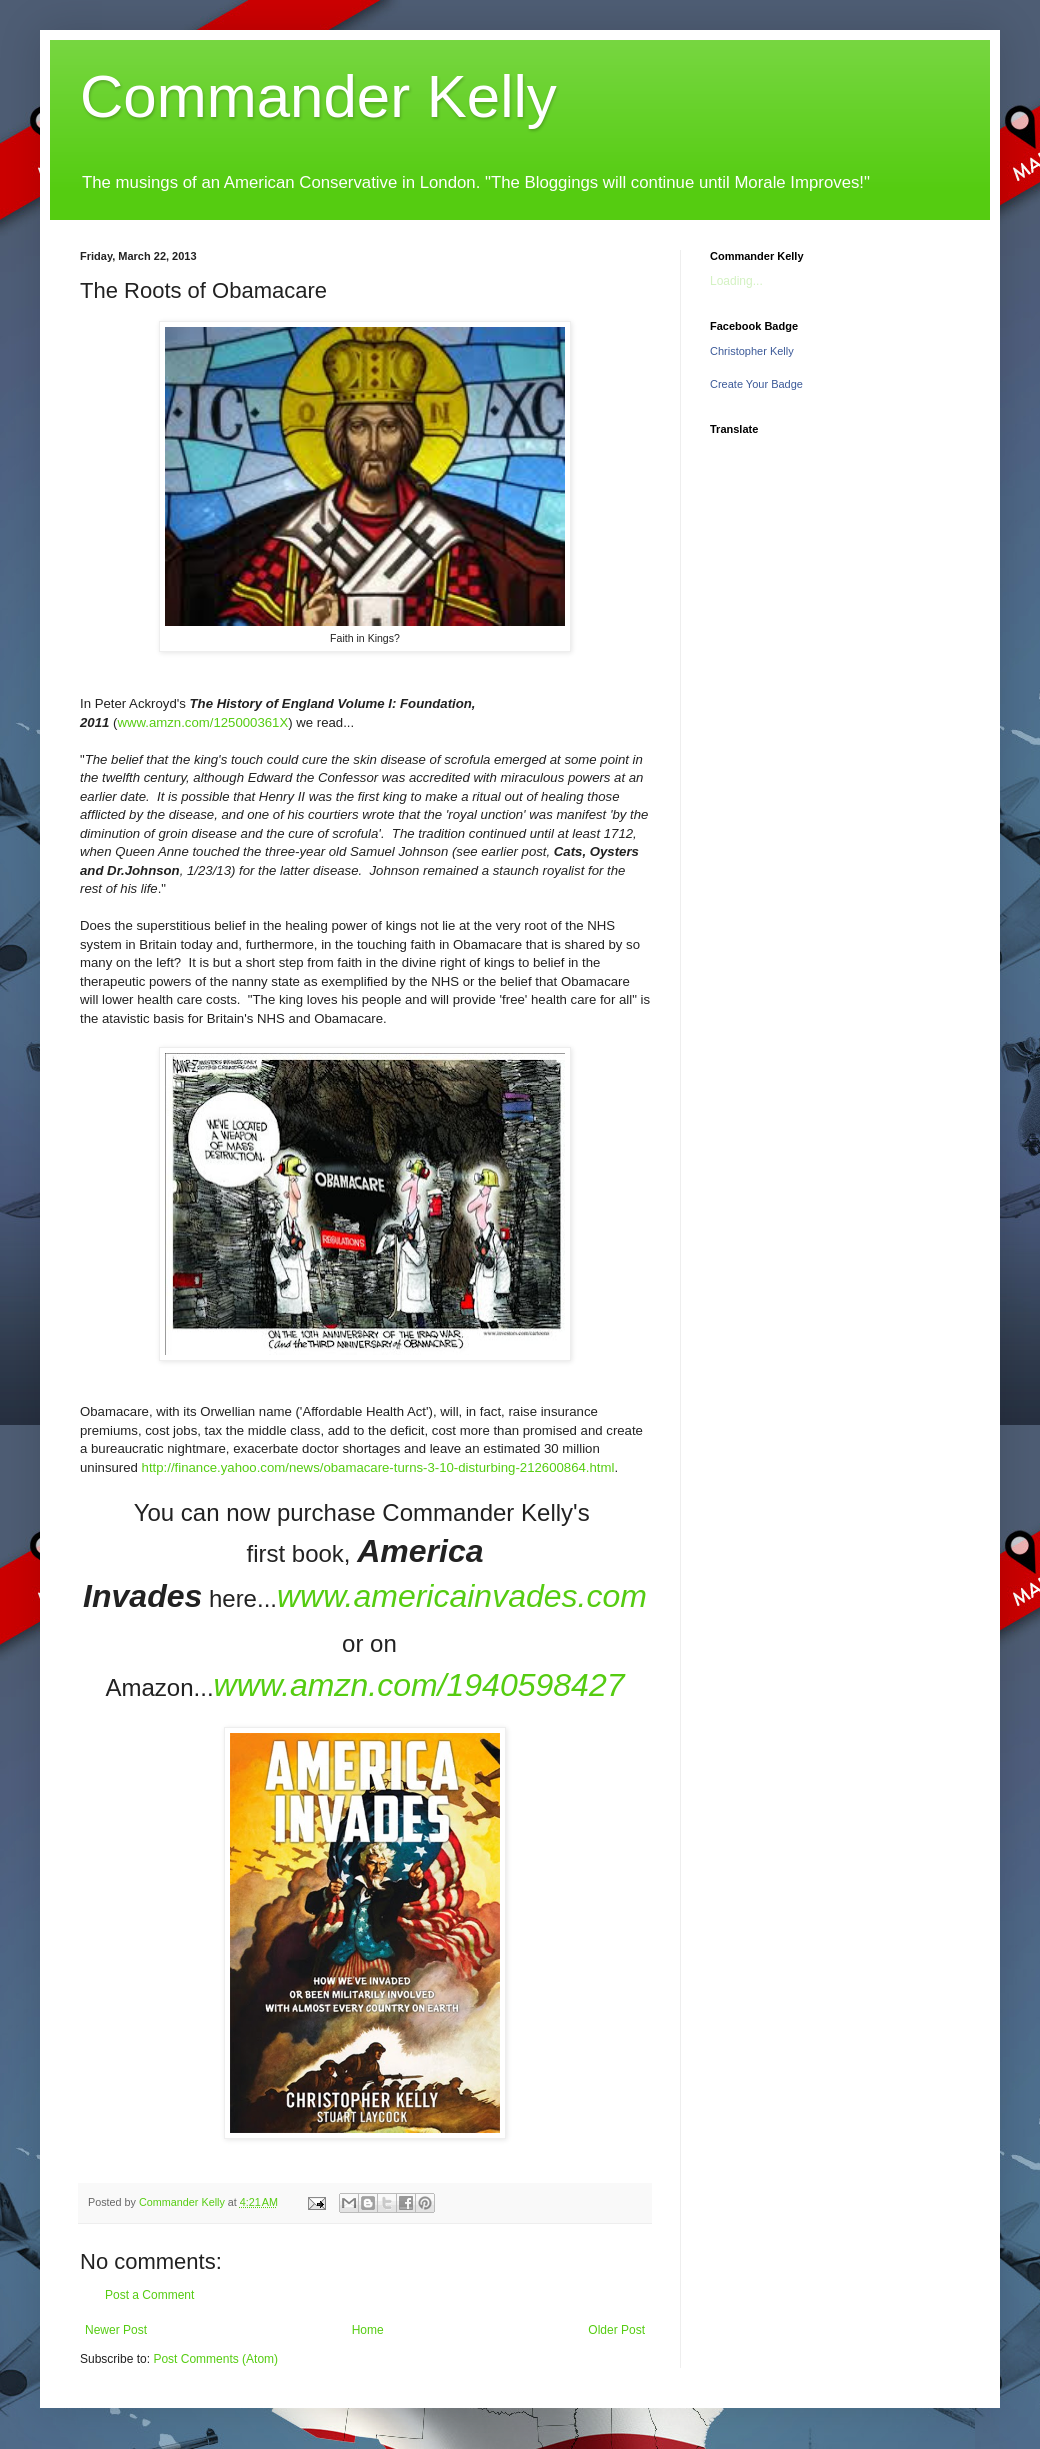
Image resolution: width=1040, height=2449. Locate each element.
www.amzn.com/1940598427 (419, 1685)
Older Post (616, 2330)
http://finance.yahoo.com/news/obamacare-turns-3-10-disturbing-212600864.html (378, 1467)
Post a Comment (149, 2295)
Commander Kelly (318, 96)
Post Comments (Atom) (215, 2359)
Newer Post (116, 2330)
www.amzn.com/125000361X (202, 722)
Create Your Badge (756, 384)
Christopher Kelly (752, 351)
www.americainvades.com (462, 1596)
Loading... (736, 281)
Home (368, 2330)
